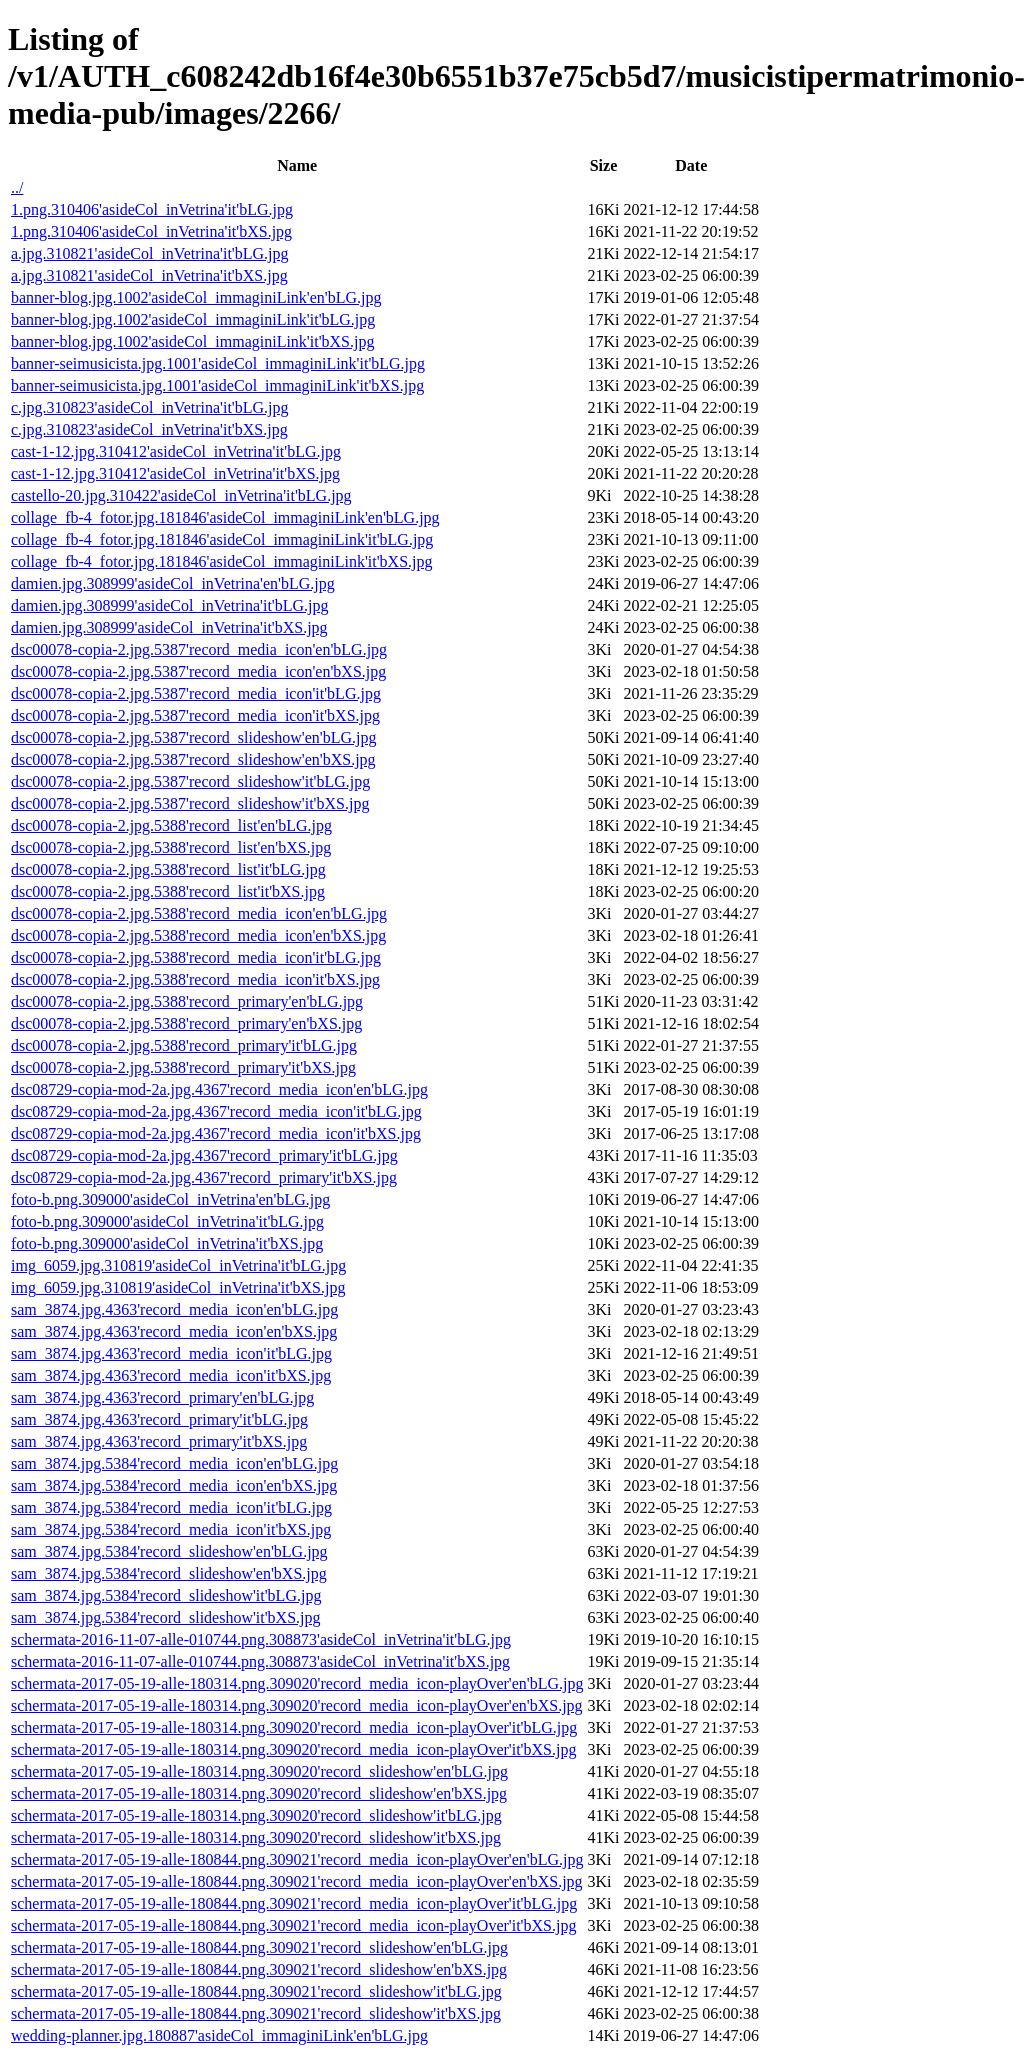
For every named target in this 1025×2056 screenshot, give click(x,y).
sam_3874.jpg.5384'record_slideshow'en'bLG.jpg (169, 1551)
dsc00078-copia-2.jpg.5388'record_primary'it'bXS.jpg (183, 1067)
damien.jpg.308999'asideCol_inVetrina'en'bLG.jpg (173, 583)
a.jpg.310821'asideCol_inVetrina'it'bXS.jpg (149, 275)
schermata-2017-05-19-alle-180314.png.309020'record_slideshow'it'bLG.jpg (256, 1815)
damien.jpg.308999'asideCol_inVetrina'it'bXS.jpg (169, 627)
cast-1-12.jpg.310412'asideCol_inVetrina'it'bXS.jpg (175, 473)
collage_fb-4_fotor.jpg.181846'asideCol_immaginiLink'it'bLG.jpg (222, 539)
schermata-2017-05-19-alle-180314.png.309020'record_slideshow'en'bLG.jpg (259, 1771)
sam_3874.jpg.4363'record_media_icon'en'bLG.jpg (174, 1309)
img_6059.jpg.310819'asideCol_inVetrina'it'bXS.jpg (178, 1287)
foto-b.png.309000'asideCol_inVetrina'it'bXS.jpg (167, 1243)
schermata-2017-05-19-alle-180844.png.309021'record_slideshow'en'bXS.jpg (259, 1969)
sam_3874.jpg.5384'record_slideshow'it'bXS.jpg (166, 1617)
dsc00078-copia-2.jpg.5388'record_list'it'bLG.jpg (168, 869)
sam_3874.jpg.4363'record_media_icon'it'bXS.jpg (171, 1375)
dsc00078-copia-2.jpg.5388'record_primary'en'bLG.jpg (187, 1001)
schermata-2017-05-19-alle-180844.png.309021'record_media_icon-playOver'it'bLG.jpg (294, 1903)
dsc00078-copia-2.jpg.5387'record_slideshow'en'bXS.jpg (193, 759)
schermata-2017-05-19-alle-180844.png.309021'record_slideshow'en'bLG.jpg (259, 1947)
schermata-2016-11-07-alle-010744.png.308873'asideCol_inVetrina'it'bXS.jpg (260, 1661)
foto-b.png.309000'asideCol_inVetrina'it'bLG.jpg (167, 1221)
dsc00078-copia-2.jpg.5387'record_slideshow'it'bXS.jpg (190, 803)
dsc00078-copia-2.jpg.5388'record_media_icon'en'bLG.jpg (199, 913)
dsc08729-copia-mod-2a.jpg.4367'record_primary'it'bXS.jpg (204, 1177)
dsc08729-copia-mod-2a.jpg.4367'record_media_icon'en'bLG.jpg (219, 1089)
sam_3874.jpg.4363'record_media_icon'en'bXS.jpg (174, 1331)
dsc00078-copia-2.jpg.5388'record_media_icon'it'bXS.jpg (195, 979)
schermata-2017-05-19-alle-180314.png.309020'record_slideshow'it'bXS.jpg (256, 1837)
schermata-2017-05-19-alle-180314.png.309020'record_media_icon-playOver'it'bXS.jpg (293, 1749)
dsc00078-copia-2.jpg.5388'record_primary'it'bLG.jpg (184, 1045)
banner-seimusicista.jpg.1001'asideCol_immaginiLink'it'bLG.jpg (218, 363)
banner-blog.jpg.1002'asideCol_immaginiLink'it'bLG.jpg (193, 319)
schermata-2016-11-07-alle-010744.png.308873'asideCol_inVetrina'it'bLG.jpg (261, 1639)
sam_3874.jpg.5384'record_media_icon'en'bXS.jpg (174, 1485)
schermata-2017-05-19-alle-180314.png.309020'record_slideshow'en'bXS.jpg (259, 1793)
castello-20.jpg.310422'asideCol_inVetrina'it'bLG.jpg (181, 495)
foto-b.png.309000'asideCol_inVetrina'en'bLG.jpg (170, 1199)
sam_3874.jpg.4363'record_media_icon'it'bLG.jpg (171, 1353)
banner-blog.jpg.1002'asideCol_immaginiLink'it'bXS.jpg (192, 341)
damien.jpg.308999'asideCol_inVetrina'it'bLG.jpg (170, 605)
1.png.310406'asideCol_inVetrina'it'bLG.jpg (152, 209)
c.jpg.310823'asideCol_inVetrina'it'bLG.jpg (150, 407)
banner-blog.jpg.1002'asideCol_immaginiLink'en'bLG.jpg (196, 297)
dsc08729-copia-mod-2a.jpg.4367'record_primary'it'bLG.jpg (204, 1155)
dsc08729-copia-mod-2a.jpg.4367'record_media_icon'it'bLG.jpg (216, 1111)
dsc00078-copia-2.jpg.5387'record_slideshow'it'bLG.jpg (190, 781)
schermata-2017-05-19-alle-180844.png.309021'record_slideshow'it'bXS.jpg (256, 2013)
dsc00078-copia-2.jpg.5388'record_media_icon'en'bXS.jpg (198, 935)
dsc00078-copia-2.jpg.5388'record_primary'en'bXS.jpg (186, 1023)
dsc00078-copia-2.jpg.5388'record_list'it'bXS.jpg (168, 891)
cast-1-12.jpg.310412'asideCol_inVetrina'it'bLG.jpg (176, 451)
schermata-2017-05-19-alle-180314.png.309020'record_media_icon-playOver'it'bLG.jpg (294, 1727)
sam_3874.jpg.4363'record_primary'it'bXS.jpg (159, 1441)
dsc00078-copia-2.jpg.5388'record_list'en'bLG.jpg (171, 825)
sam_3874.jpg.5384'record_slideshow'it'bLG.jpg (166, 1595)
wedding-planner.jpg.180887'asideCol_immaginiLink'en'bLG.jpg (219, 2035)
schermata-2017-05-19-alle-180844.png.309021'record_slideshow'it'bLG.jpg (256, 1991)
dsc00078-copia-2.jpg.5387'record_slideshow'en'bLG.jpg (193, 737)
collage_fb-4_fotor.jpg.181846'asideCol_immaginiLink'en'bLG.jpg (225, 517)
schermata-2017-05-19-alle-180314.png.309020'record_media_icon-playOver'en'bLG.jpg (297, 1683)
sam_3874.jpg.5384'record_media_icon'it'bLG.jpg (171, 1507)
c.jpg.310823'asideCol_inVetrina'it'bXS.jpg (149, 429)
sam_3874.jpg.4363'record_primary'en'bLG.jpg (162, 1397)
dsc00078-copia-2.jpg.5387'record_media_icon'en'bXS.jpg (198, 671)
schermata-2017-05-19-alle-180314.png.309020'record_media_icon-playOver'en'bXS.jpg (297, 1705)
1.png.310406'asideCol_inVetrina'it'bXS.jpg (151, 231)
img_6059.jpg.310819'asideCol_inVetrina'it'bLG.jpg (178, 1265)
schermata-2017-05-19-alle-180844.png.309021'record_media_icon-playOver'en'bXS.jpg (297, 1881)
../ (17, 187)
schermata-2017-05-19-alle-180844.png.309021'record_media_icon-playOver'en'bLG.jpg (297, 1859)
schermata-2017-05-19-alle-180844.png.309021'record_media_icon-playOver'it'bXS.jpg (293, 1925)
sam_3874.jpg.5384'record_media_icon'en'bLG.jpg (174, 1463)
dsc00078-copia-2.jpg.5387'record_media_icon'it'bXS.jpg (195, 715)
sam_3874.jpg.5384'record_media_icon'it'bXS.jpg (171, 1529)
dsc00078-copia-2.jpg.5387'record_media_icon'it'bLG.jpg (196, 693)
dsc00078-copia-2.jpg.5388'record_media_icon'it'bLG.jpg (196, 957)
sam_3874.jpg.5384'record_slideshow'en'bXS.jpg (169, 1573)
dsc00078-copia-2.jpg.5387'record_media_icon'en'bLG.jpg (199, 649)
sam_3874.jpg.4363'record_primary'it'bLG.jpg (159, 1419)
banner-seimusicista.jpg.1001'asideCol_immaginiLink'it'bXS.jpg (217, 385)
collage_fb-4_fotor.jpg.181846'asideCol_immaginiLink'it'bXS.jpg (222, 561)
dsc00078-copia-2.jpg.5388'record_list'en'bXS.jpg (171, 847)
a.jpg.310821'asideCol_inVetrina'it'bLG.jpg (150, 253)
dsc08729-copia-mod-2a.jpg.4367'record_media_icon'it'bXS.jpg (216, 1133)
